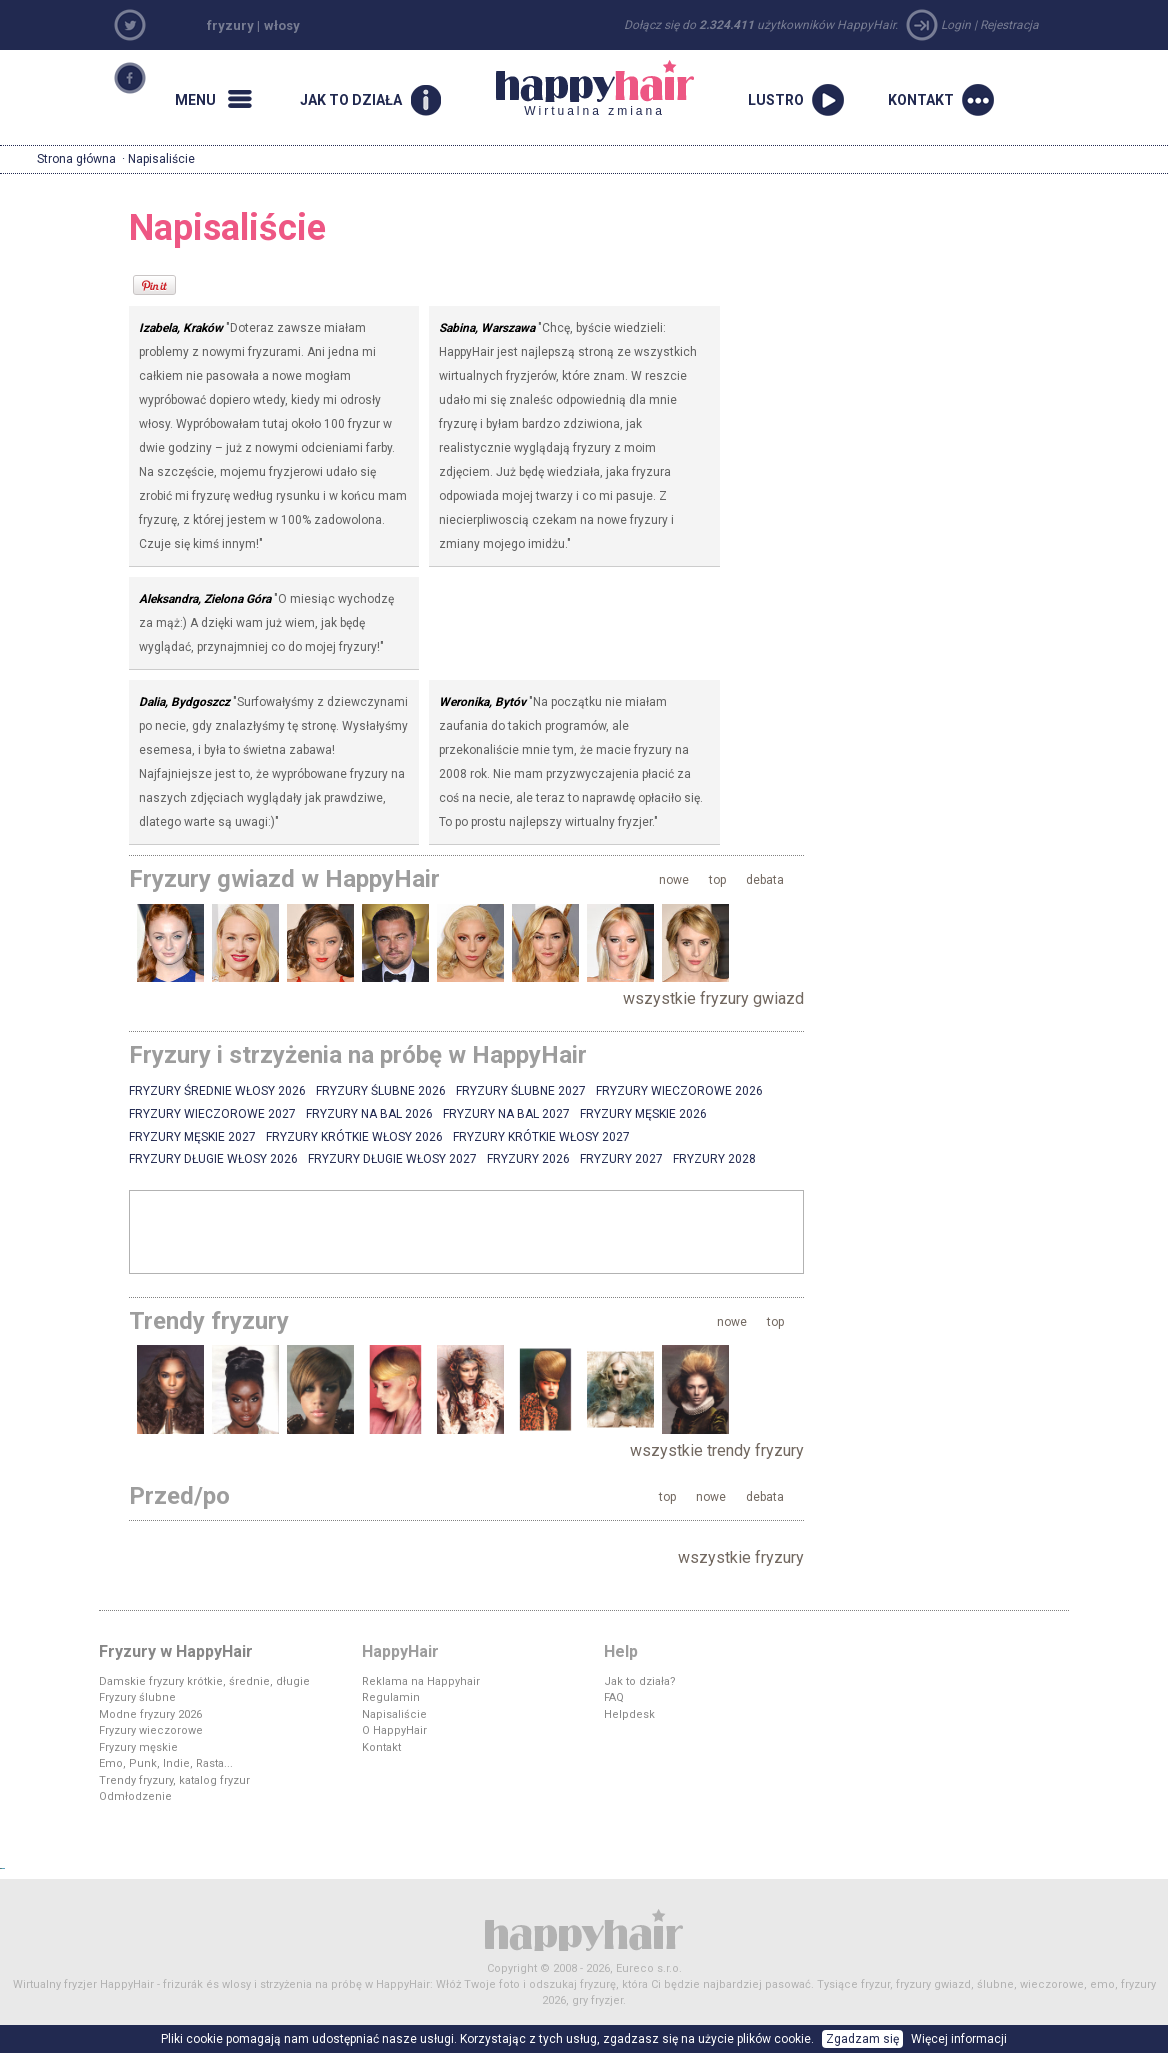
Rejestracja (1009, 25)
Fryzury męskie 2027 (192, 1137)
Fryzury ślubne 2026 (381, 1091)
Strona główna (76, 159)
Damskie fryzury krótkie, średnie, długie (204, 1681)
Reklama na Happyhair (421, 1681)
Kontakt (381, 1747)
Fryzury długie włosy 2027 (392, 1159)
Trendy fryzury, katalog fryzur (174, 1780)
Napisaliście (394, 1714)
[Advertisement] (467, 1231)
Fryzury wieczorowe (151, 1730)
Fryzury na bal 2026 (369, 1114)
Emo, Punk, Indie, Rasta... (166, 1763)
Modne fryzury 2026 (150, 1714)
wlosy (236, 1984)
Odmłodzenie (135, 1796)
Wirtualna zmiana (595, 89)
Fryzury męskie (138, 1747)
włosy (282, 25)
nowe (674, 880)
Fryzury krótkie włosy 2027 (541, 1137)
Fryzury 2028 (714, 1159)
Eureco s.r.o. (649, 1968)
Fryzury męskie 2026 (643, 1114)
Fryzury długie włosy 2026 (213, 1159)
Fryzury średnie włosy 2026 (217, 1091)
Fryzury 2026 (528, 1159)
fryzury (230, 25)
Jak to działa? (640, 1681)
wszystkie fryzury (741, 1557)
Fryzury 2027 (621, 1159)
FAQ (614, 1697)
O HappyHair (394, 1730)
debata (765, 880)
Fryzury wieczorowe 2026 (679, 1091)
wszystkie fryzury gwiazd (713, 998)
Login (956, 25)
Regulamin (391, 1697)
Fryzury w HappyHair (176, 1651)
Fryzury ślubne (137, 1697)
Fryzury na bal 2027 (506, 1114)
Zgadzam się (862, 2039)
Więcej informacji (959, 2039)
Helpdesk (629, 1714)
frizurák (183, 1984)
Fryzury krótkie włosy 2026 (354, 1137)
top (717, 880)
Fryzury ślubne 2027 (521, 1091)
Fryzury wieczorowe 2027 (212, 1114)
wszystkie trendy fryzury (717, 1450)
